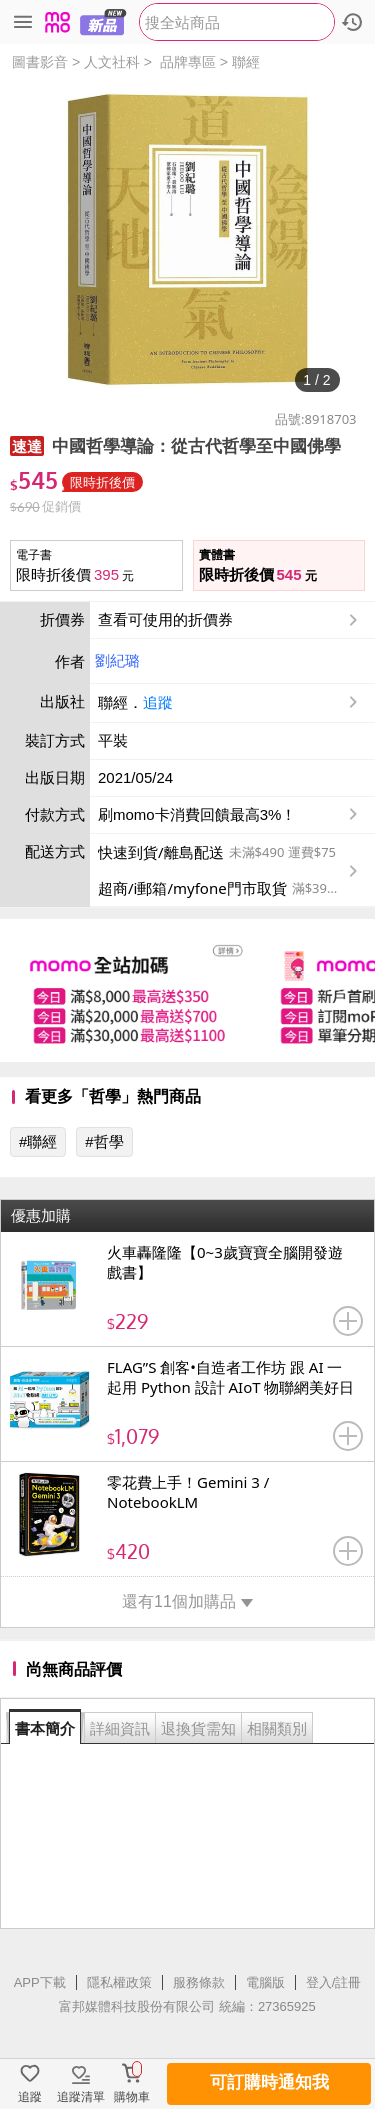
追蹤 (158, 702)
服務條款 (199, 1982)
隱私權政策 (119, 1982)
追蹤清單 (81, 2097)
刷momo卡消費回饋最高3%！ (197, 814)
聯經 (246, 62)
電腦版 (265, 1982)
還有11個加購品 (187, 1601)
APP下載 (40, 1982)
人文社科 (112, 62)
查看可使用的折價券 (230, 620)
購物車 (132, 2097)
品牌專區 (188, 62)
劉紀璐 (117, 660)
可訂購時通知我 (269, 2082)
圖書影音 (40, 62)
